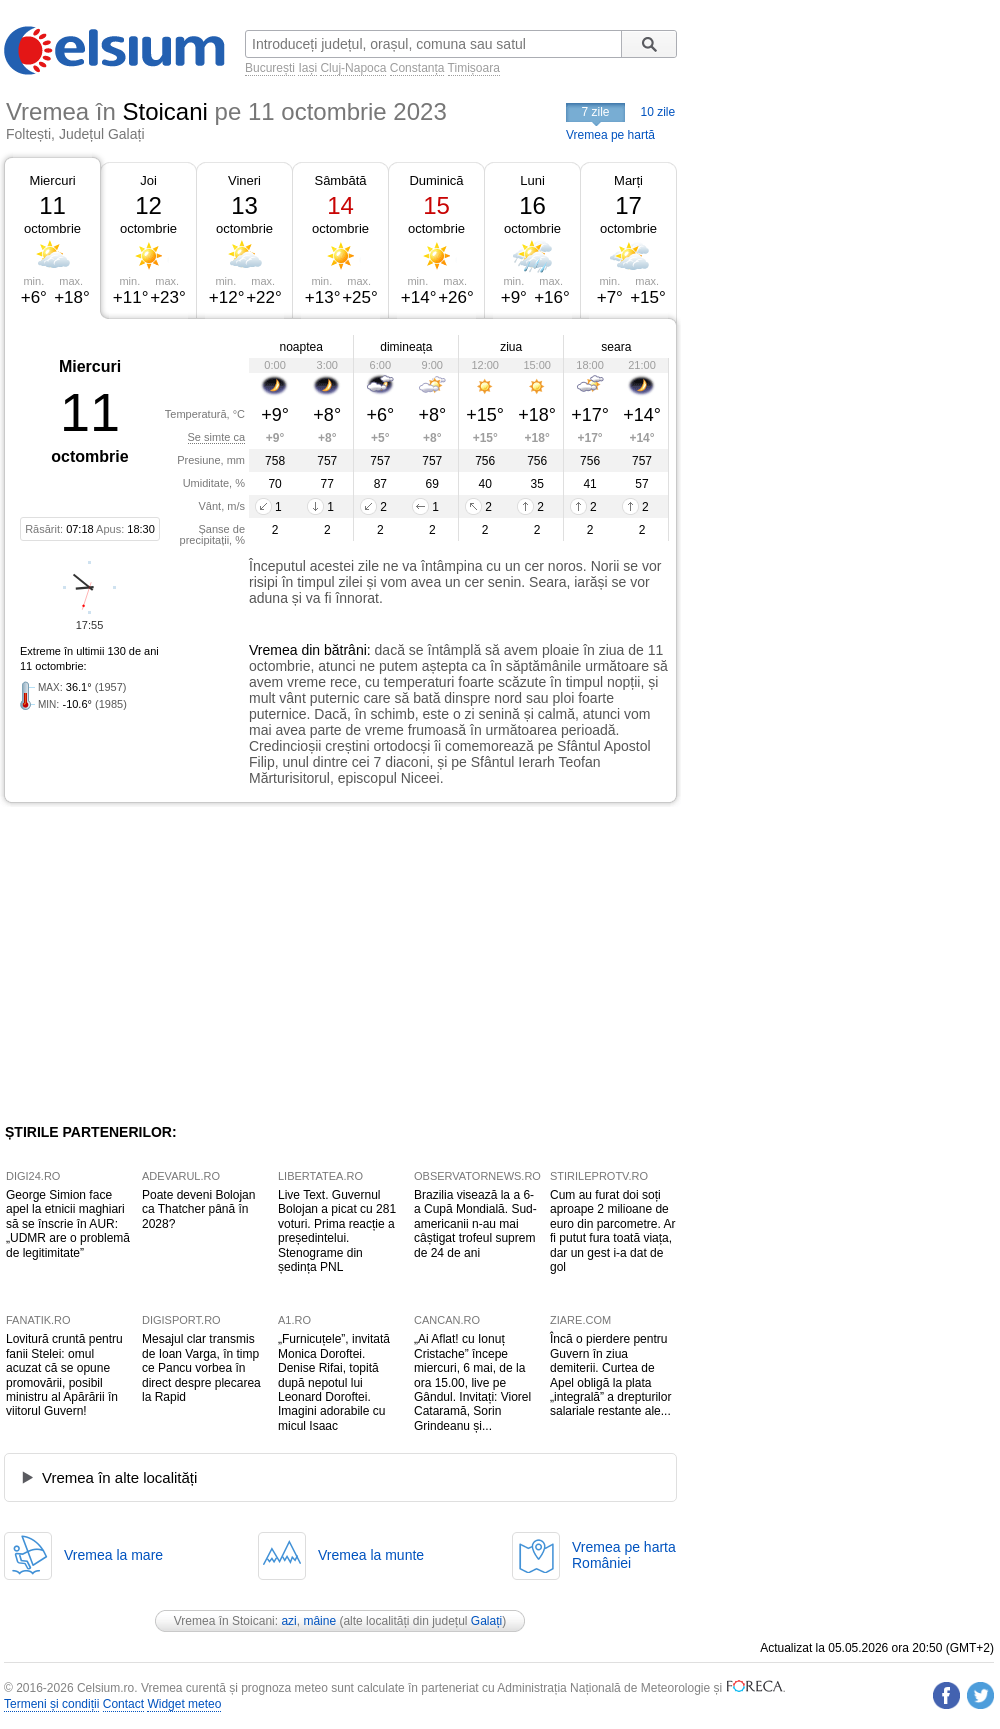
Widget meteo (184, 1704)
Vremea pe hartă (610, 135)
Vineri (244, 180)
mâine (319, 1621)
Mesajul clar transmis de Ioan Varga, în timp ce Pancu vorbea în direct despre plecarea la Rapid (201, 1368)
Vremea (273, 650)
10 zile (658, 112)
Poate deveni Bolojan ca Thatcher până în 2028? (198, 1209)
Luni (532, 180)
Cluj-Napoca (353, 68)
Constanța (417, 68)
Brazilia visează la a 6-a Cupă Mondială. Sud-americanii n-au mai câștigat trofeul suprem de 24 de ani (475, 1224)
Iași (307, 68)
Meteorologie (675, 1688)
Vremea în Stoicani (224, 1621)
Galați (486, 1621)
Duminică (436, 180)
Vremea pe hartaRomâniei (624, 1555)
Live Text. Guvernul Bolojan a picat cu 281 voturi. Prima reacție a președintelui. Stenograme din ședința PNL (337, 1231)
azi (288, 1621)
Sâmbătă (340, 180)
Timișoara (474, 68)
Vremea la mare (113, 1555)
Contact (123, 1704)
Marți (628, 180)
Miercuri (52, 180)
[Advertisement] (168, 963)
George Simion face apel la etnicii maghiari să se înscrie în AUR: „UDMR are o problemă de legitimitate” (68, 1224)
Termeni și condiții (51, 1704)
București (270, 68)
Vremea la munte (371, 1555)
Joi (148, 180)
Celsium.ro (105, 1688)
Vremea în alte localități (119, 1477)
